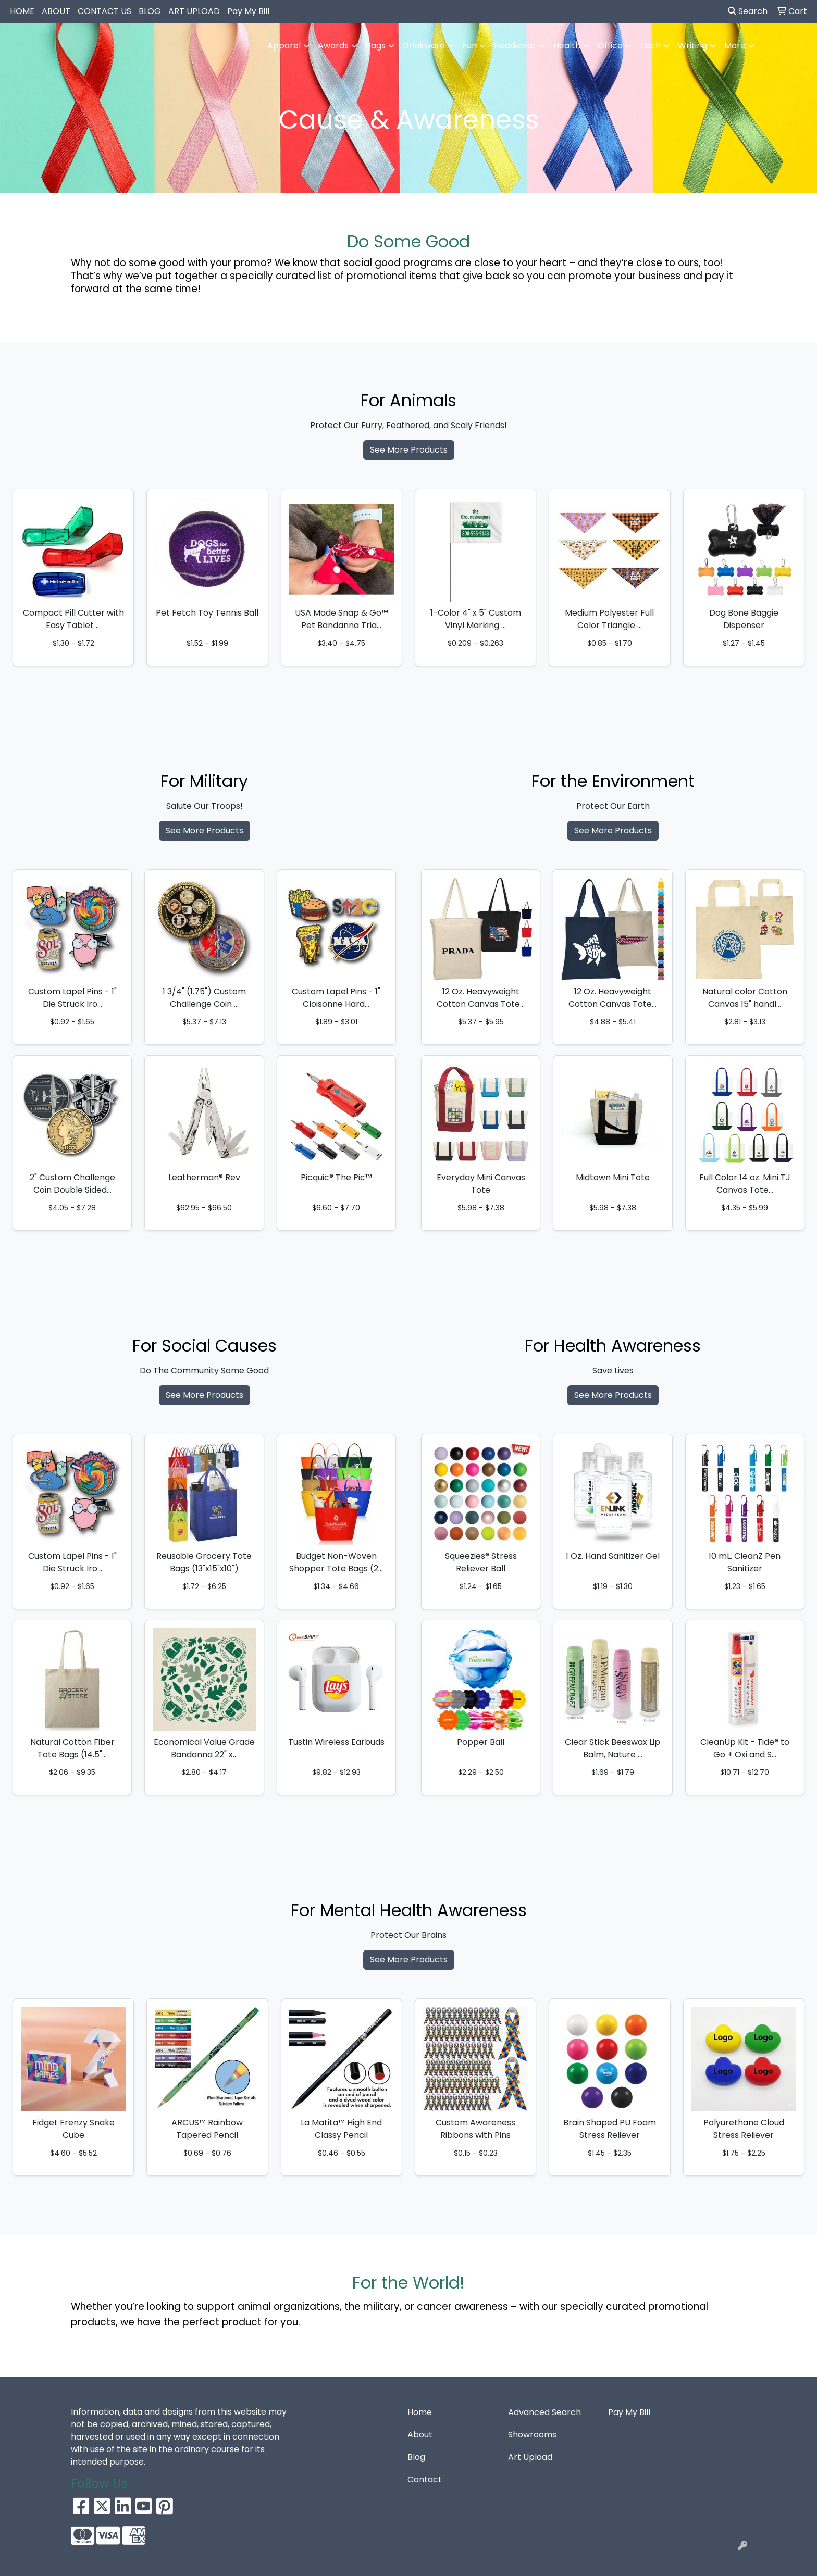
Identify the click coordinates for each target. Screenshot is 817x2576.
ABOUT (56, 11)
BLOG (150, 11)
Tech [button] (650, 46)
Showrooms (532, 2435)
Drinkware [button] (424, 46)
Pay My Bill (248, 11)
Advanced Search (544, 2412)
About (419, 2435)
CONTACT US (104, 11)
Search (748, 11)
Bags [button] (376, 46)
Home (419, 2412)
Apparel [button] (284, 46)
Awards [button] (333, 46)
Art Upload (530, 2457)
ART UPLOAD (194, 11)
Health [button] (566, 46)
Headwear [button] (515, 46)
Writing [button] (692, 46)
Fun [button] (469, 46)
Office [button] (610, 46)
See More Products (409, 450)
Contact (424, 2479)
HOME (22, 11)
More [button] (735, 46)
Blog (416, 2457)
